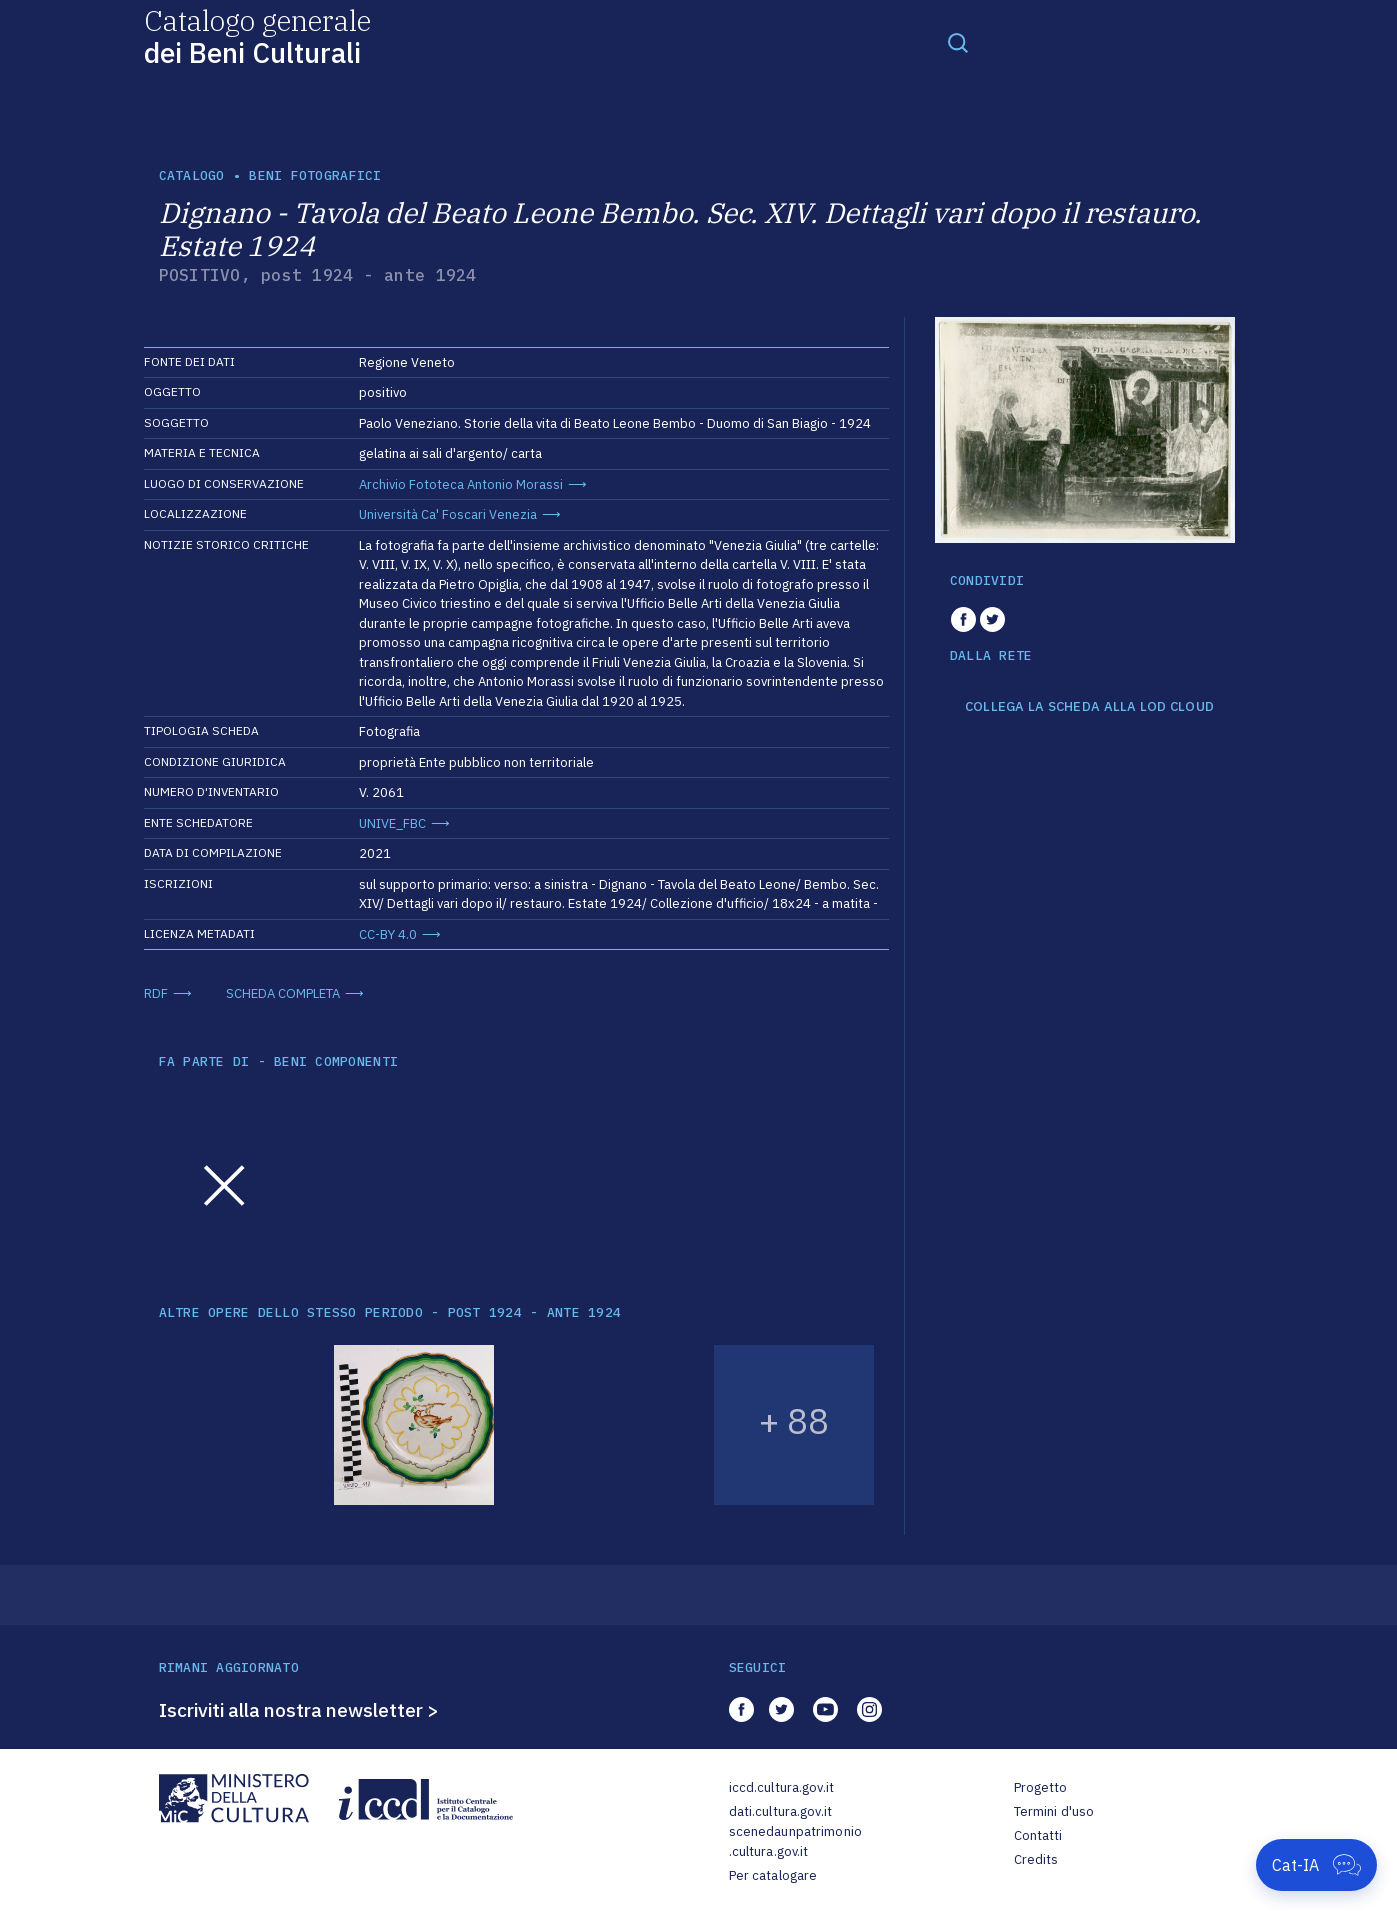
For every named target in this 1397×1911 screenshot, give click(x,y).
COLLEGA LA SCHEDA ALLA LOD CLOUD (1089, 707)
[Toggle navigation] (958, 42)
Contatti (1038, 1835)
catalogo (192, 175)
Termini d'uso (1054, 1811)
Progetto (1041, 1787)
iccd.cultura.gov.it (781, 1787)
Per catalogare (773, 1875)
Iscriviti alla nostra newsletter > (299, 1710)
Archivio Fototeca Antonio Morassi (461, 484)
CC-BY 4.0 (388, 934)
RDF (156, 993)
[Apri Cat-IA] (1316, 1865)
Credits (1036, 1859)
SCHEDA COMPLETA (283, 993)
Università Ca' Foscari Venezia (448, 514)
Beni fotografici (315, 175)
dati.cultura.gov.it (780, 1811)
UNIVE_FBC (392, 823)
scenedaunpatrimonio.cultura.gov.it (795, 1841)
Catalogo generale (257, 35)
